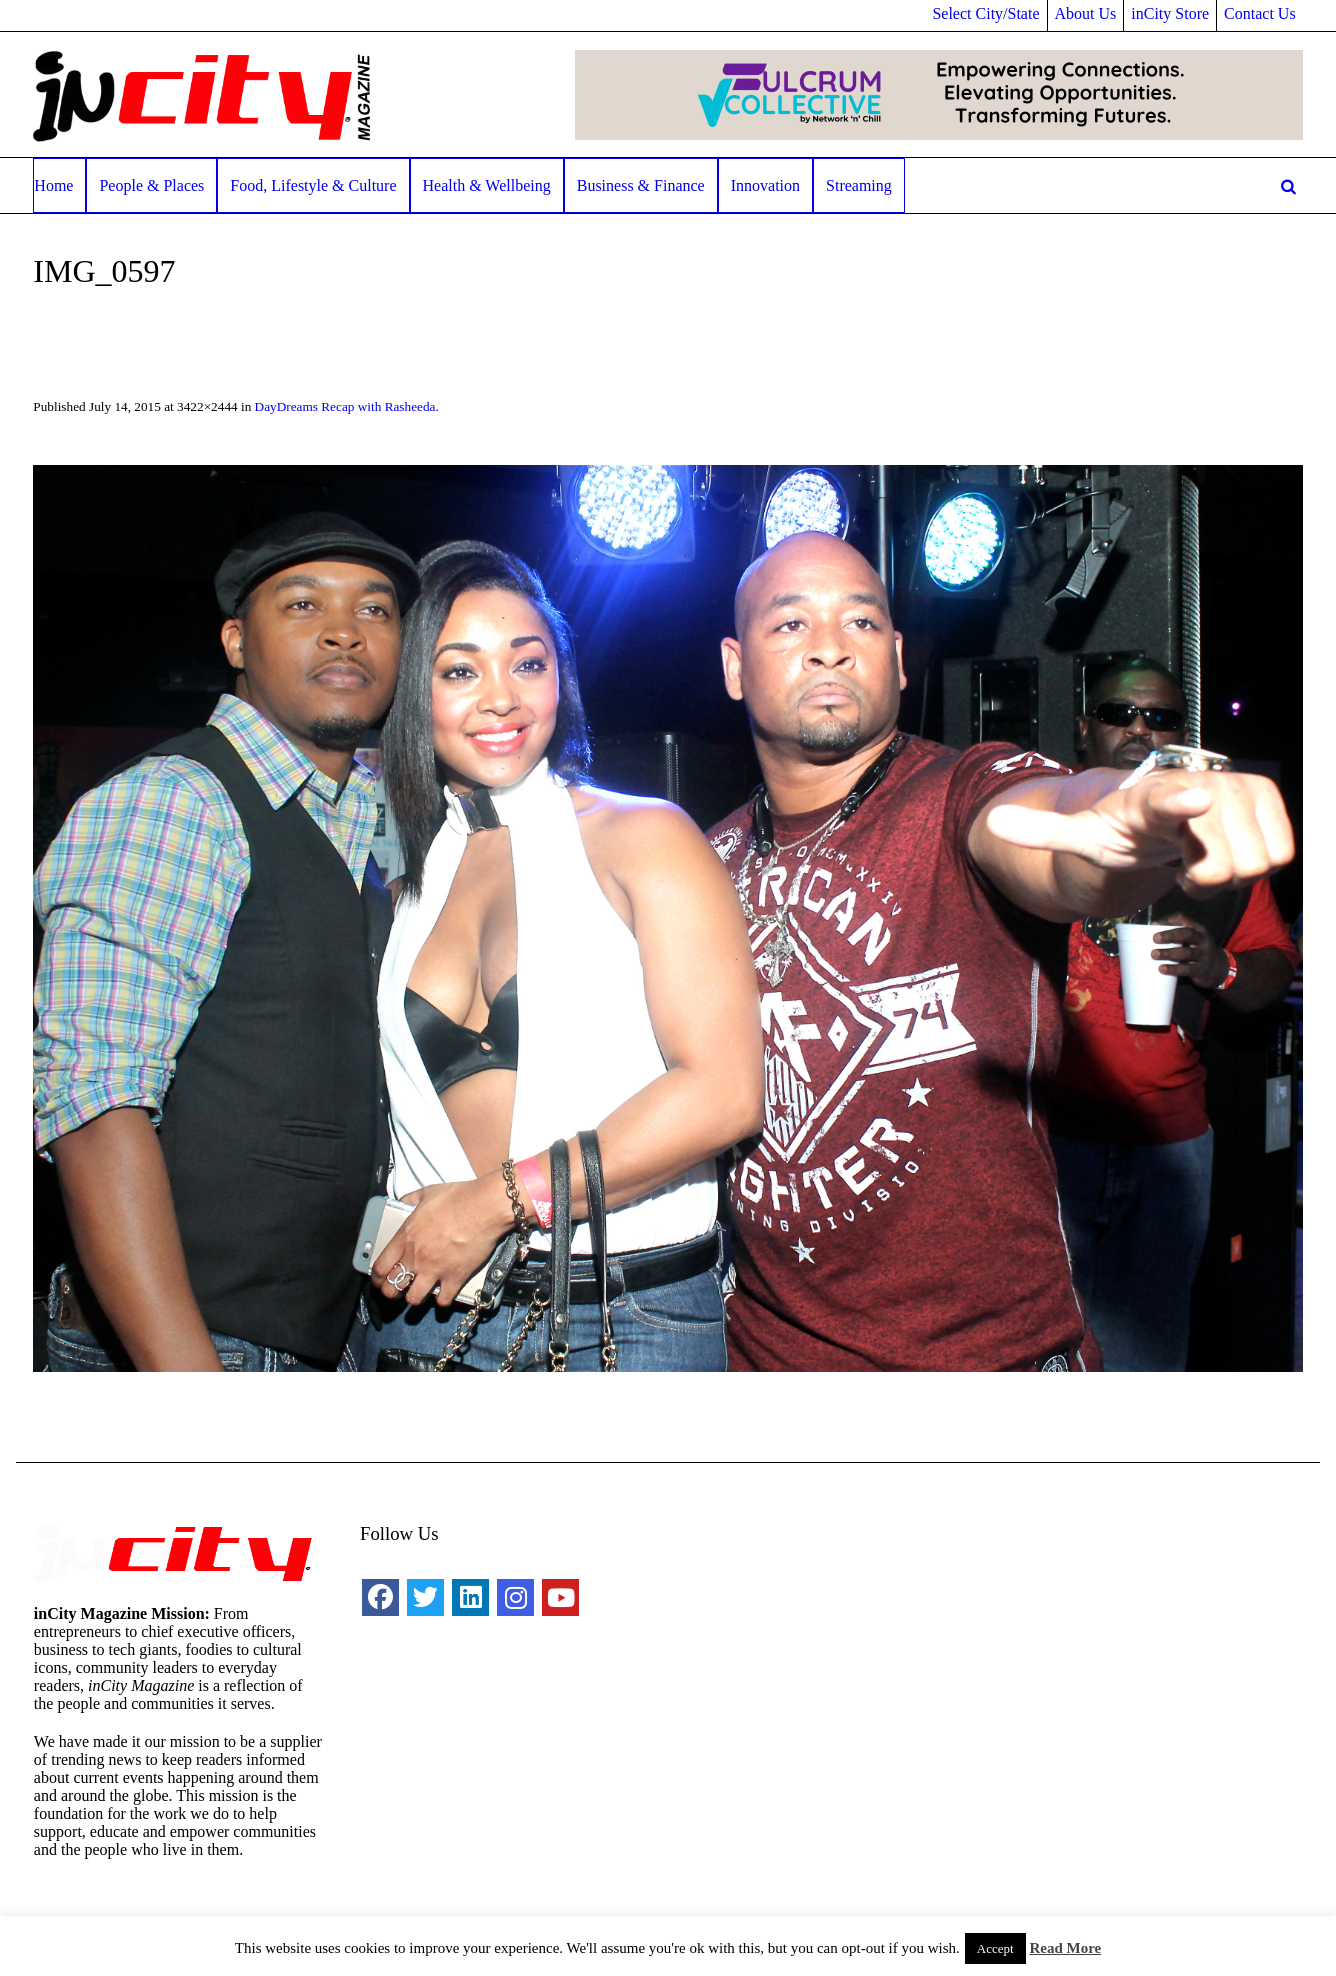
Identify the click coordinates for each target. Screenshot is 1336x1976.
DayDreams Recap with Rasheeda (345, 406)
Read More (1065, 1948)
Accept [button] (995, 1948)
